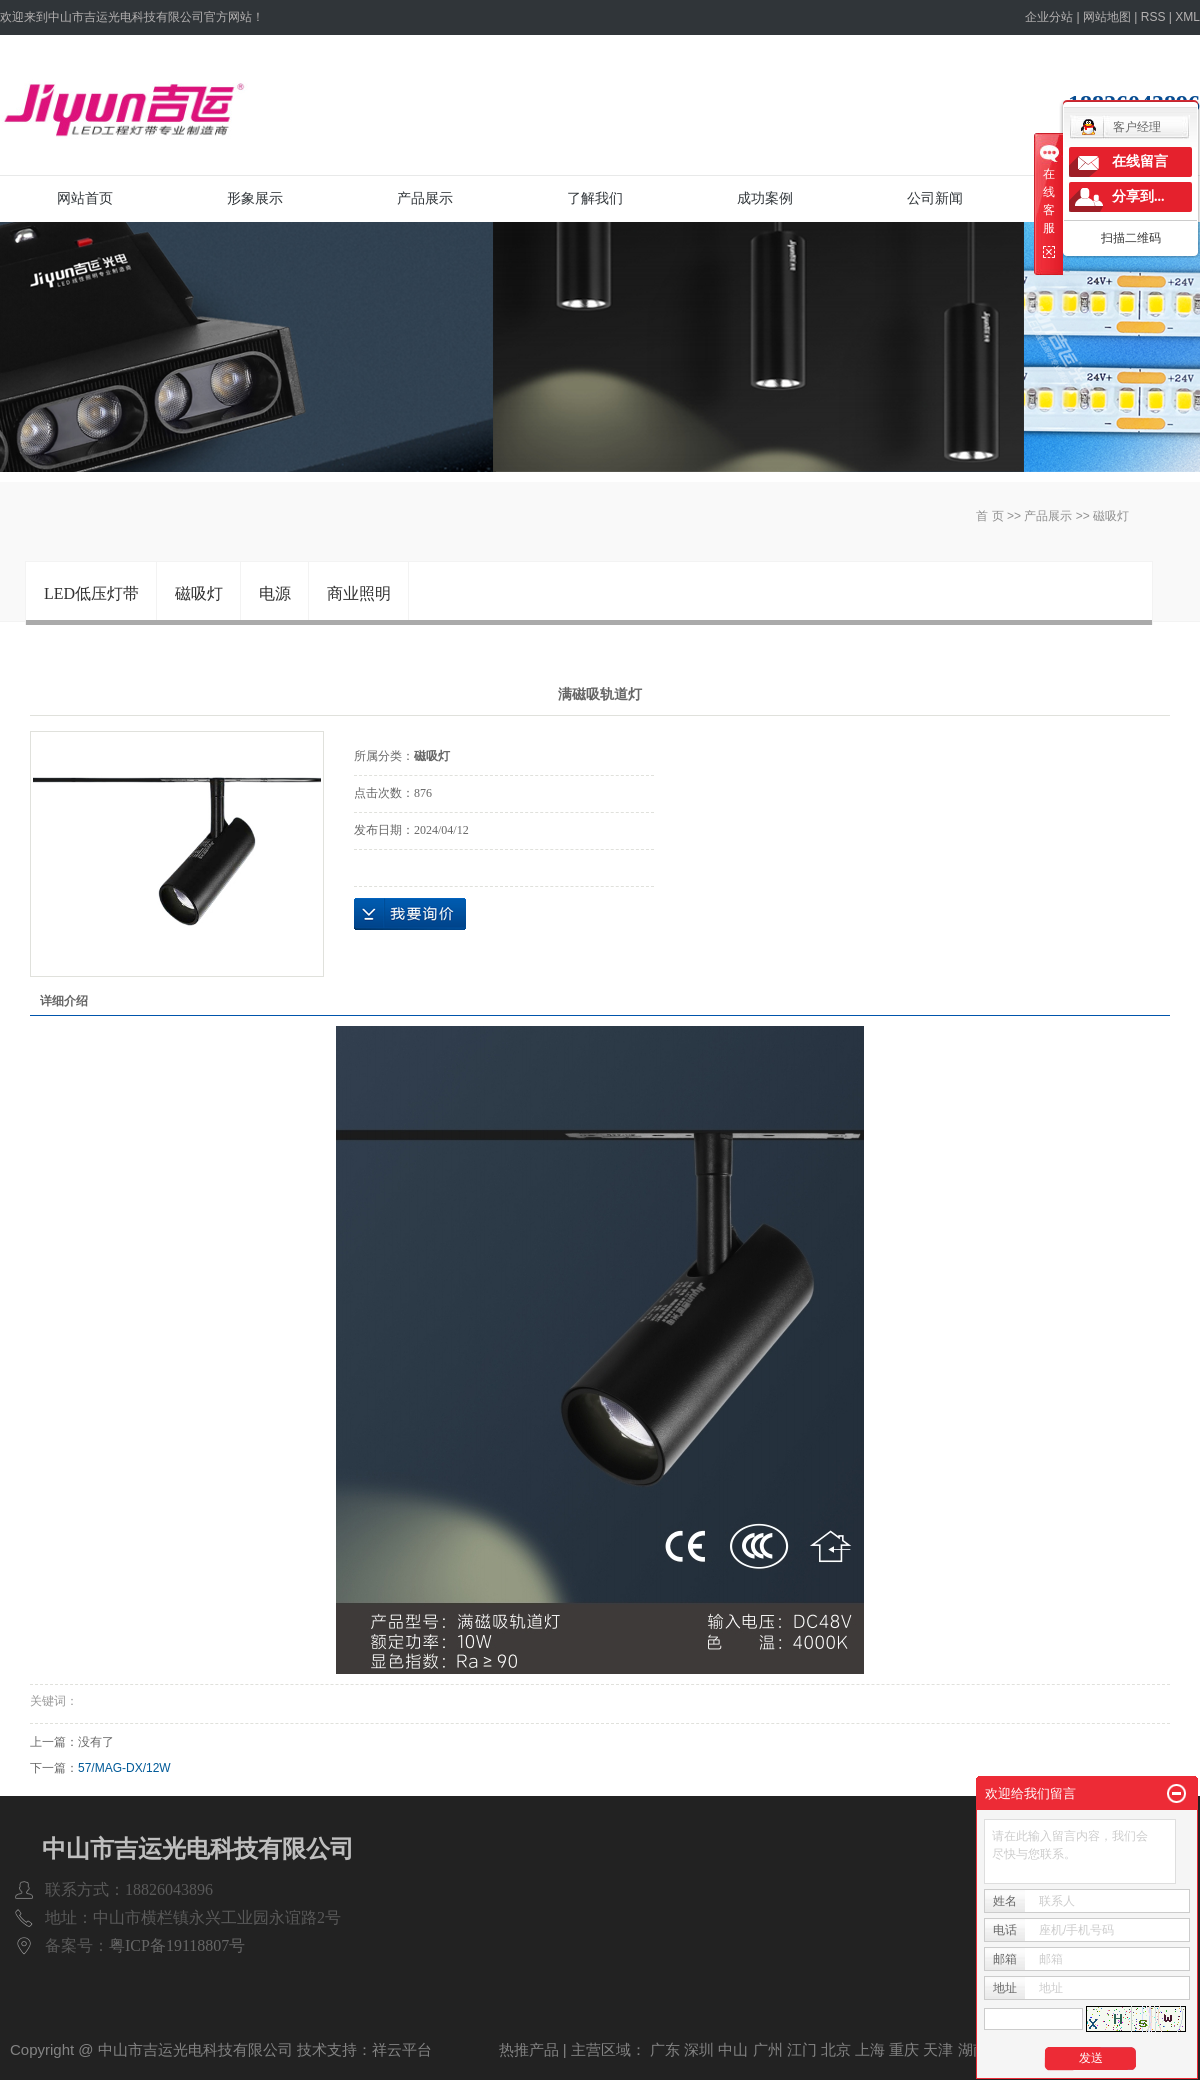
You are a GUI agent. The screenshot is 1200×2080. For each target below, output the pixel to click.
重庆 (904, 2049)
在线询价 (410, 914)
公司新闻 (935, 198)
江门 (802, 2049)
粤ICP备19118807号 (177, 1945)
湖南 (973, 2049)
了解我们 (595, 198)
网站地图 (1107, 17)
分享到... (1138, 196)
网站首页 (85, 198)
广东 (665, 2049)
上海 (870, 2049)
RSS (1153, 17)
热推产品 (529, 2049)
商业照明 (359, 593)
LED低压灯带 (91, 593)
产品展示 (425, 198)
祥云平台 (402, 2049)
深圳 (699, 2049)
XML (1187, 17)
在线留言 (1140, 161)
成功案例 (765, 198)
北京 (836, 2049)
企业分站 (1049, 17)
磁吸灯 (1111, 516)
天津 (938, 2049)
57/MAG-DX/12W (124, 1768)
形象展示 (255, 198)
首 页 (989, 516)
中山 (733, 2049)
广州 (768, 2049)
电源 (275, 593)
